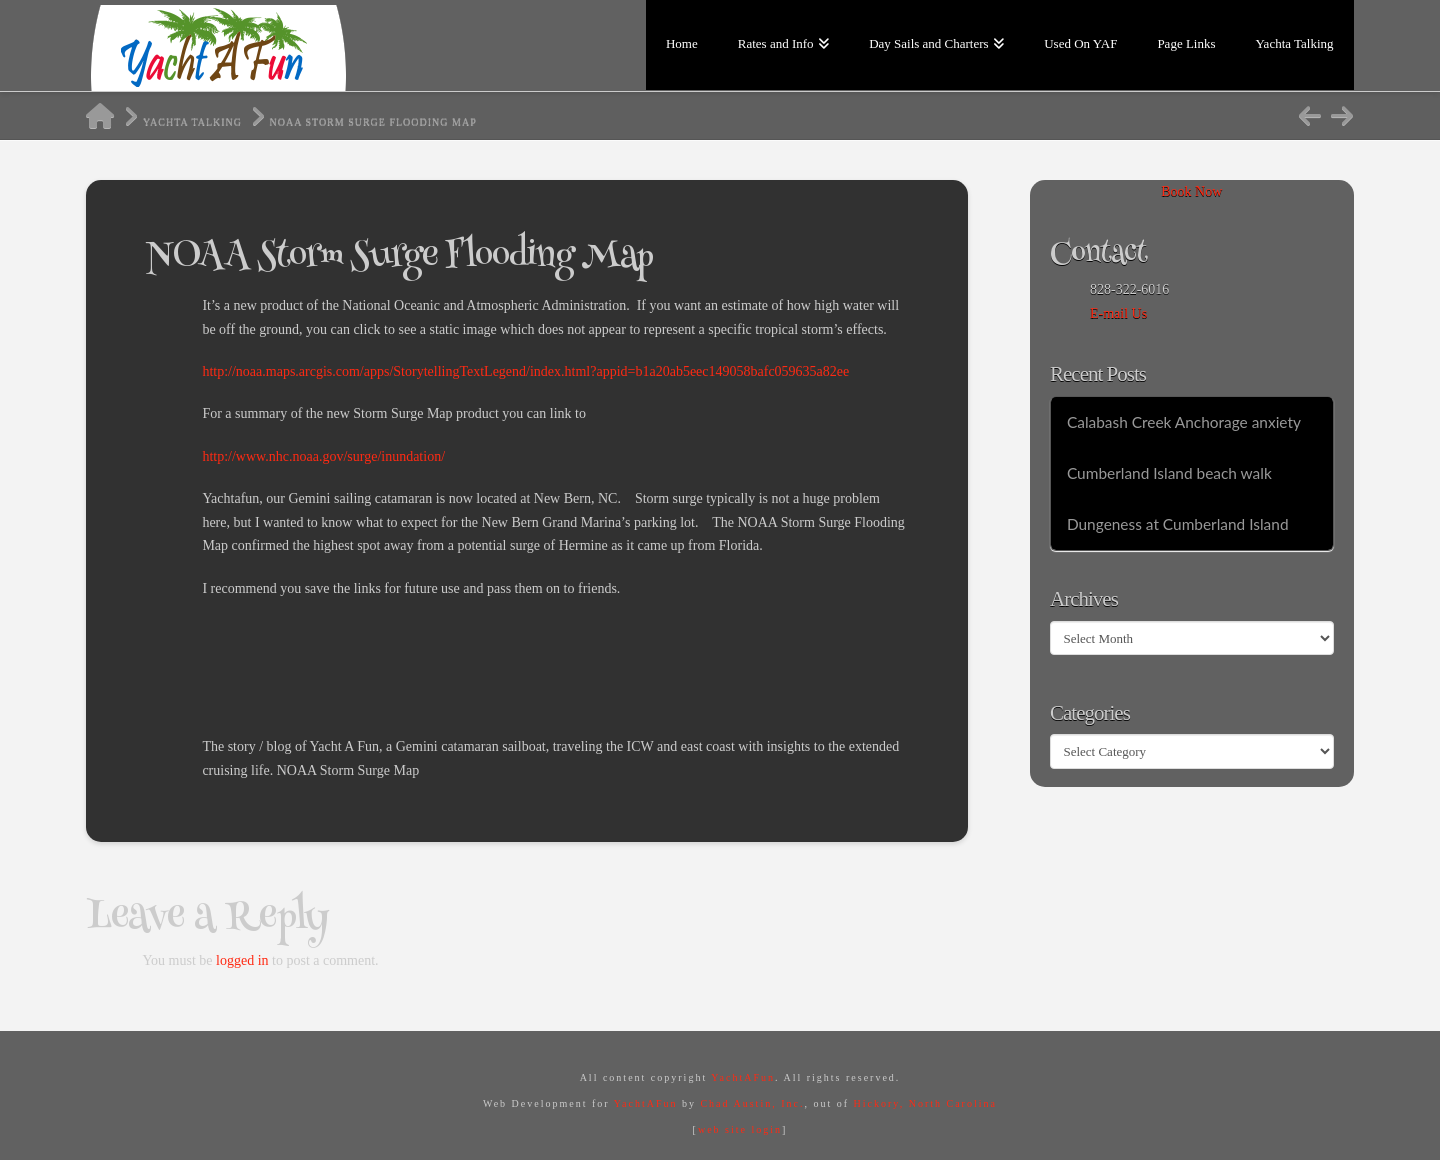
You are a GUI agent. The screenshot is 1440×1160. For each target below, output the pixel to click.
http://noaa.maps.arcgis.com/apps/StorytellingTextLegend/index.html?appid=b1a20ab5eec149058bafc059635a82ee (525, 371)
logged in (242, 960)
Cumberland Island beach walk (1169, 473)
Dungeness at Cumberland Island (1178, 524)
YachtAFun (743, 1077)
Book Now (1191, 191)
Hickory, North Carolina (925, 1103)
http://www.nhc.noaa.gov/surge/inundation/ (323, 456)
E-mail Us (1118, 313)
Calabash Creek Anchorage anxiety (1184, 422)
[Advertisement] (566, 664)
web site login (740, 1129)
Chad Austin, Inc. (752, 1103)
